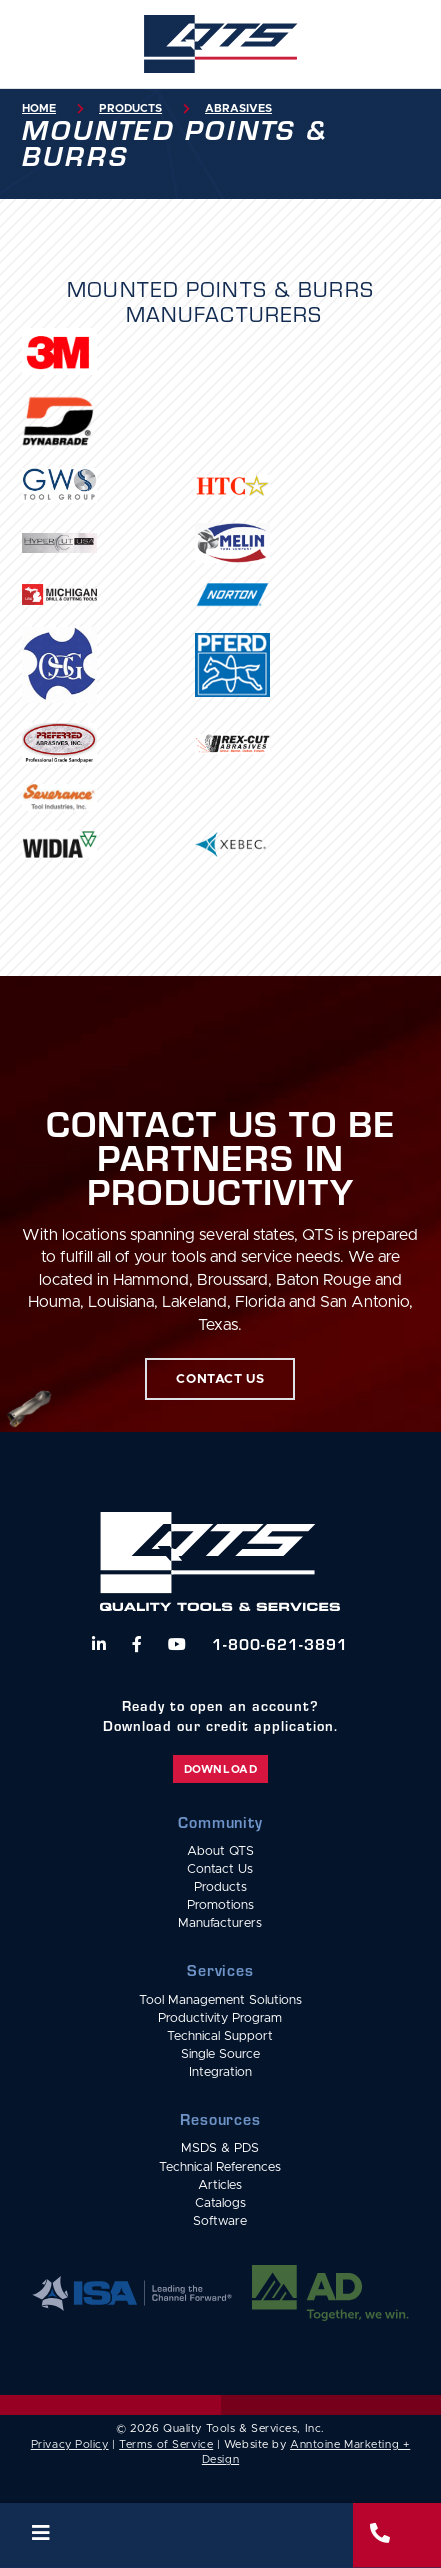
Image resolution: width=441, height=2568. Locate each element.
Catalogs (220, 2203)
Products (130, 108)
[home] (220, 44)
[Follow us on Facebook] (137, 1644)
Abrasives (238, 108)
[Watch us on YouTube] (177, 1644)
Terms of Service (166, 2444)
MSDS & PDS (220, 2148)
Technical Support (220, 2036)
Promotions (220, 1905)
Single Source (220, 2054)
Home (39, 108)
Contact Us (220, 1869)
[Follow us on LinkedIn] (99, 1644)
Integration (220, 2072)
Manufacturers (220, 1923)
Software (220, 2221)
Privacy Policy (70, 2444)
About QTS (220, 1851)
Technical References (220, 2167)
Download (220, 1769)
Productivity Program (220, 2018)
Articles (220, 2185)
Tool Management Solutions (220, 2000)
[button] (176, 2535)
